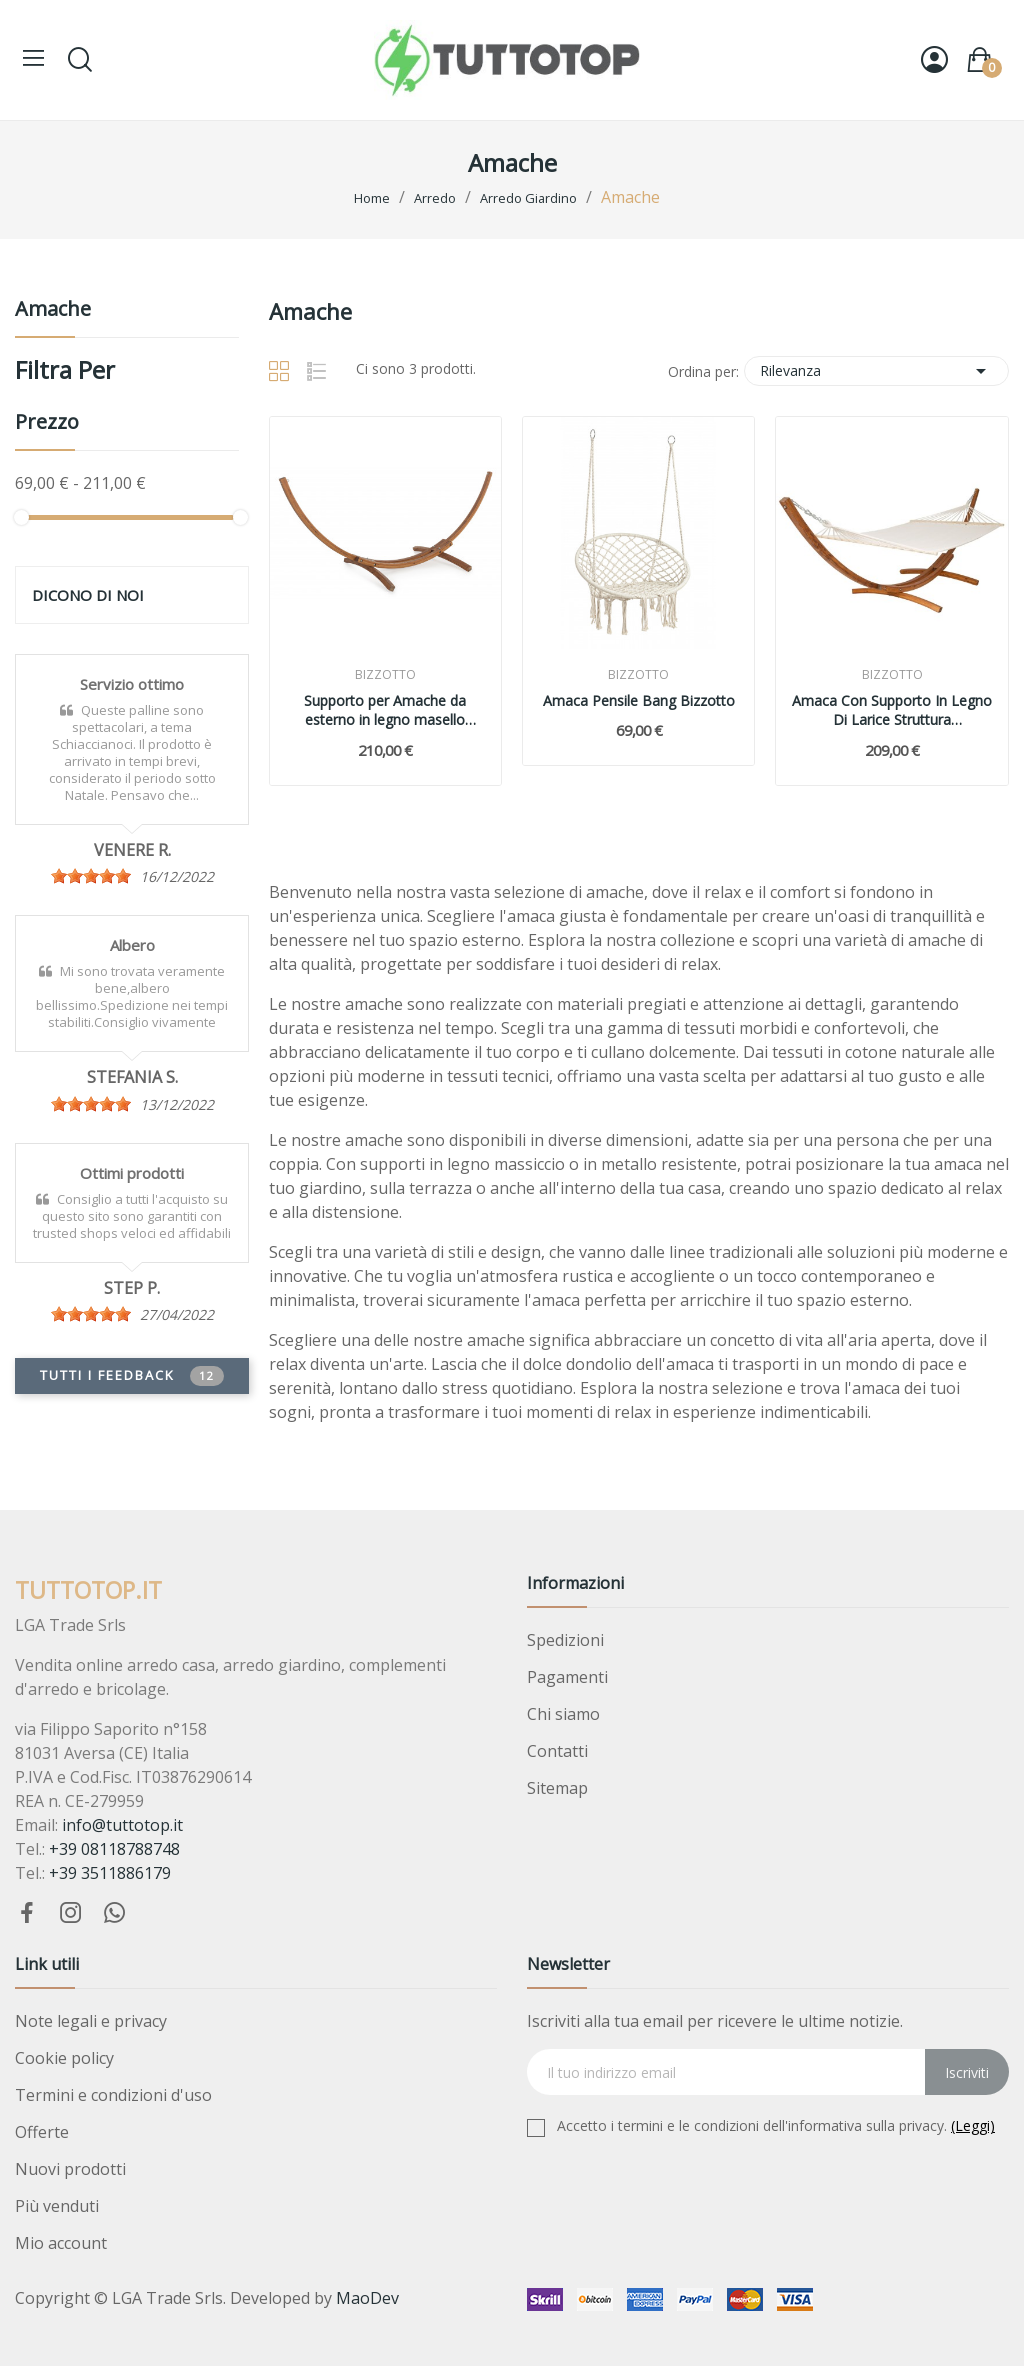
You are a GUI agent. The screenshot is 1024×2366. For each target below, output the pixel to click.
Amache (53, 310)
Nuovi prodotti (70, 2169)
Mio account (61, 2243)
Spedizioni (565, 1640)
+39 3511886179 (110, 1873)
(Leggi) (973, 2125)
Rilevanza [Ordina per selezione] (876, 371)
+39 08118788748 (114, 1849)
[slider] (91, 876)
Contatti (557, 1751)
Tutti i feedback (132, 1376)
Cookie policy (64, 2058)
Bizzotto (385, 675)
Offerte (42, 2132)
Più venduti (57, 2206)
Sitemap (557, 1788)
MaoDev (367, 2298)
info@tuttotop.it (122, 1825)
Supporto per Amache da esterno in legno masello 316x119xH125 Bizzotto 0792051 (385, 710)
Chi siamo (563, 1714)
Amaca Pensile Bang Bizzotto (639, 700)
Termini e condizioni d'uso (113, 2095)
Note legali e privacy (91, 2021)
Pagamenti (567, 1677)
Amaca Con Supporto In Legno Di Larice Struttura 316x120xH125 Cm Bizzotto (892, 710)
